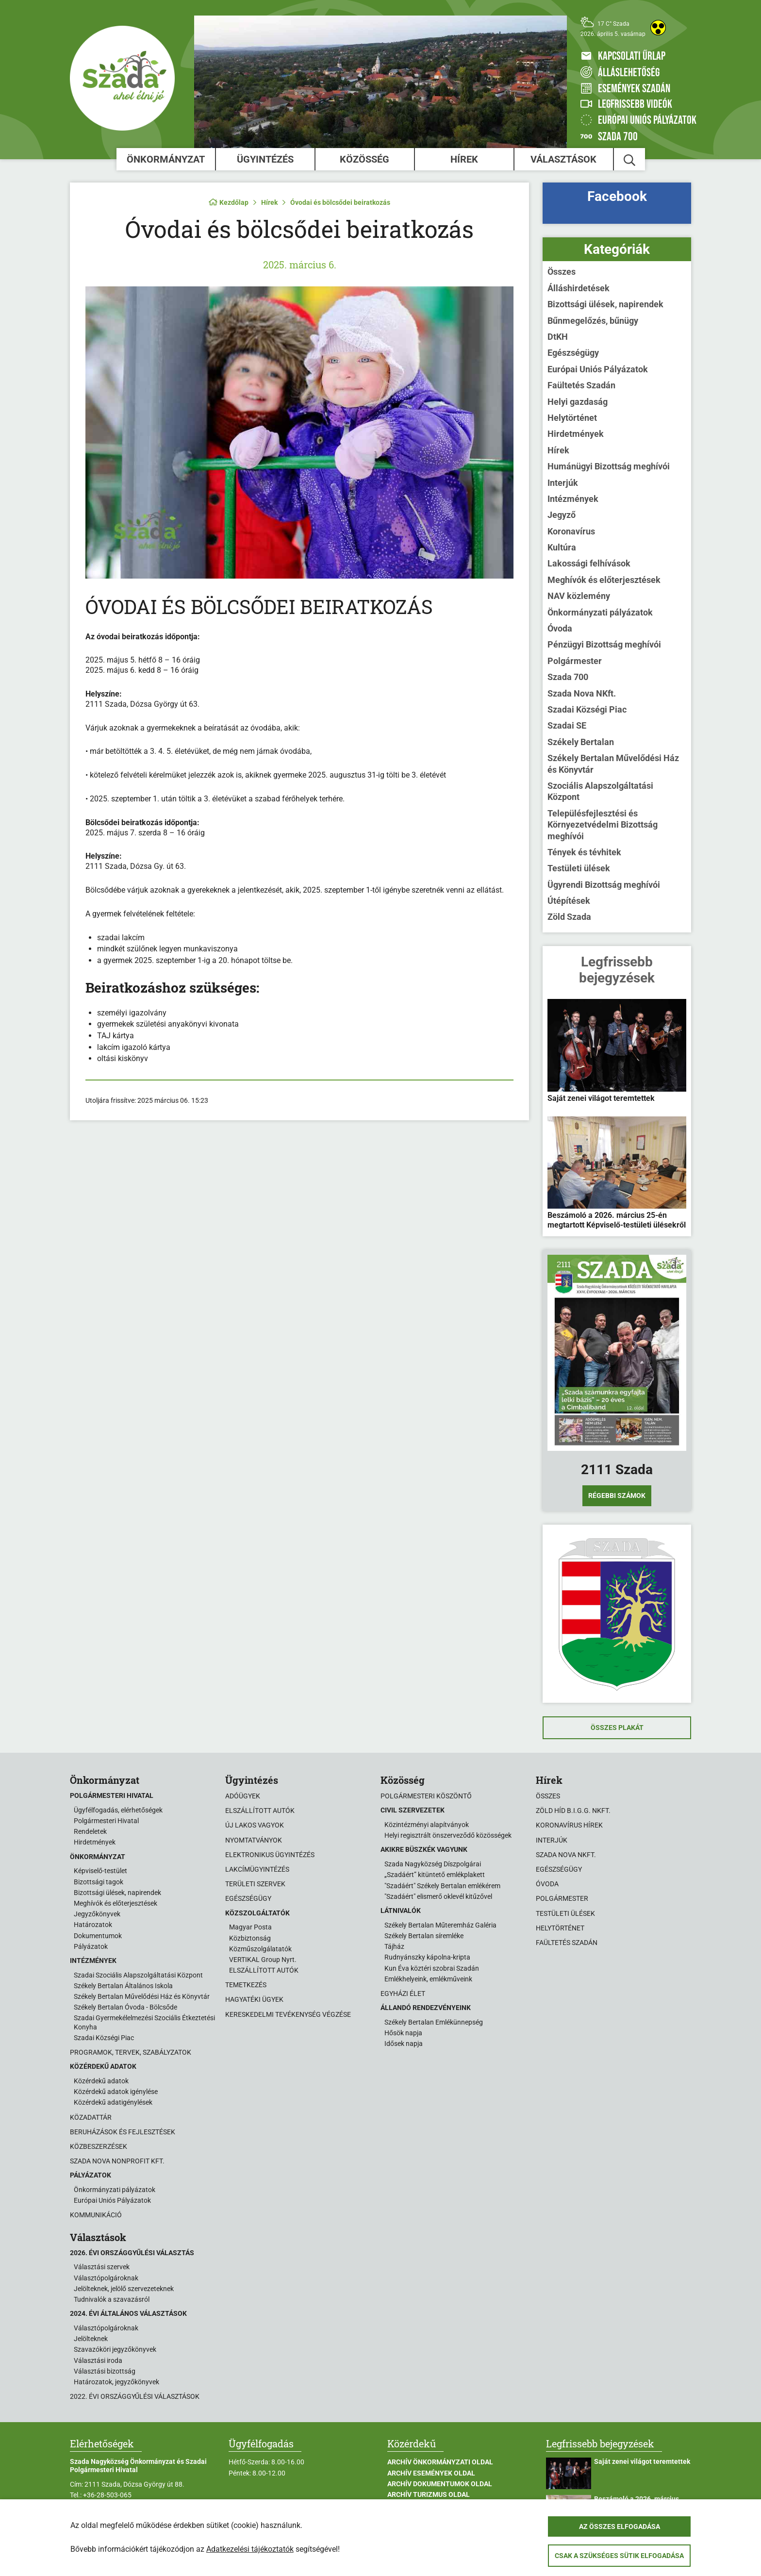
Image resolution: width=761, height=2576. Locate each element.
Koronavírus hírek (569, 1825)
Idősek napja (403, 2043)
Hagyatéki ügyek (254, 1999)
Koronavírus (571, 531)
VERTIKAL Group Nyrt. (263, 1959)
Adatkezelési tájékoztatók (250, 2549)
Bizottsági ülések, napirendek (605, 304)
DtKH (557, 337)
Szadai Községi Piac (587, 709)
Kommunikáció (96, 2215)
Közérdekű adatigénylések (113, 2102)
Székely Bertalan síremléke (423, 1936)
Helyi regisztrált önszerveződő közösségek (448, 1835)
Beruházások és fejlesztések (122, 2132)
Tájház (394, 1946)
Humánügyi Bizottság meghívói (608, 466)
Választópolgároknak (106, 2278)
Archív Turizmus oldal (428, 2494)
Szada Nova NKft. (581, 693)
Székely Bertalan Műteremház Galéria (440, 1925)
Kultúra (561, 547)
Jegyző (561, 515)
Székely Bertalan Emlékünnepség (433, 2022)
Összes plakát (617, 1727)
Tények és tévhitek (584, 852)
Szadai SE (566, 725)
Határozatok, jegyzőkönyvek (116, 2382)
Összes (561, 271)
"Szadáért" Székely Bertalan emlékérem (442, 1886)
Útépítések (568, 901)
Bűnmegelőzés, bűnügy (592, 321)
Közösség (364, 159)
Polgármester (574, 661)
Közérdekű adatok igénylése (116, 2091)
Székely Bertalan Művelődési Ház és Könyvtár (613, 763)
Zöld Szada (569, 917)
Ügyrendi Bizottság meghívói (603, 885)
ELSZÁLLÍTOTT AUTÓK (263, 1970)
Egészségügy (573, 353)
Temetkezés (245, 1985)
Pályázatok (91, 1946)
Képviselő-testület (100, 1871)
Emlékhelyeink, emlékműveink (428, 1979)
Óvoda (559, 628)
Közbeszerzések (98, 2146)
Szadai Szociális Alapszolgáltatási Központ (138, 1975)
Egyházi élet (402, 1993)
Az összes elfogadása (619, 2526)
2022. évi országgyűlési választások (134, 2396)
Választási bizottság (104, 2371)
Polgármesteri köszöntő (426, 1796)
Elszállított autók (260, 1810)
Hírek (464, 159)
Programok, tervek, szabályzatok (130, 2052)
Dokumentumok (98, 1936)
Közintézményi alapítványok (426, 1824)
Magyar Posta (250, 1927)
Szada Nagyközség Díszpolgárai (432, 1864)
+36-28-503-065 (107, 2495)
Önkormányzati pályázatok (600, 612)
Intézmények (572, 499)
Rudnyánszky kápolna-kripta (427, 1957)
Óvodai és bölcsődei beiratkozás (340, 202)
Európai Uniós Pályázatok (597, 369)
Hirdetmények (575, 434)
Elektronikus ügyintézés (269, 1855)
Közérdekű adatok (101, 2081)
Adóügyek (242, 1796)
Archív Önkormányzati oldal (440, 2462)
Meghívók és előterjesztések (604, 580)
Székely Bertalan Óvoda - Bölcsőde (125, 2007)
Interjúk (562, 483)
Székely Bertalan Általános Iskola (123, 1986)
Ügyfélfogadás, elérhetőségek (118, 1810)
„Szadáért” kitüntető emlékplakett (434, 1874)
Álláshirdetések (578, 288)
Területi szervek (255, 1884)
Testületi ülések (578, 868)
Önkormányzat (166, 159)
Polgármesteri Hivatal (106, 1821)
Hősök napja (403, 2033)
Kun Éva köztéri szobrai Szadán (431, 1968)
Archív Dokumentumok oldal (439, 2484)
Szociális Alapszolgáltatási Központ (600, 791)
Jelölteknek (91, 2339)
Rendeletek (90, 1831)
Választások (563, 159)
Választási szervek (102, 2267)
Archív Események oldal (431, 2473)
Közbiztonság (250, 1938)
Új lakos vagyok (254, 1825)
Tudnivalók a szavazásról (111, 2299)
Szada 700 (567, 677)
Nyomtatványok (253, 1840)
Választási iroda (98, 2360)
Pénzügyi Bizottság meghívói (604, 644)
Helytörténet (572, 418)
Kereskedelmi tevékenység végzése (288, 2014)
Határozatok (93, 1924)
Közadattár (91, 2117)
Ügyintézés (265, 159)
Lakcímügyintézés (257, 1869)
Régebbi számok (616, 1495)
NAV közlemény (578, 596)
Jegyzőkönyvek (97, 1914)
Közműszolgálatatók (260, 1949)
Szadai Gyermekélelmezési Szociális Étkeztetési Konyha (144, 2022)
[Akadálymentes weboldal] (658, 27)
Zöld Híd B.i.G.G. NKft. (573, 1810)
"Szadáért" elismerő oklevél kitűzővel (438, 1896)
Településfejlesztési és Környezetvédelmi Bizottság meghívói (602, 824)
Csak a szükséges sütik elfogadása (619, 2555)
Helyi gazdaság (577, 402)
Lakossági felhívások (588, 563)
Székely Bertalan (580, 742)
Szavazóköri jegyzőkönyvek (115, 2349)
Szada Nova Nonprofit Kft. (117, 2161)
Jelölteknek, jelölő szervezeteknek (124, 2289)
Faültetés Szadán (581, 385)
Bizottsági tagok (98, 1882)
